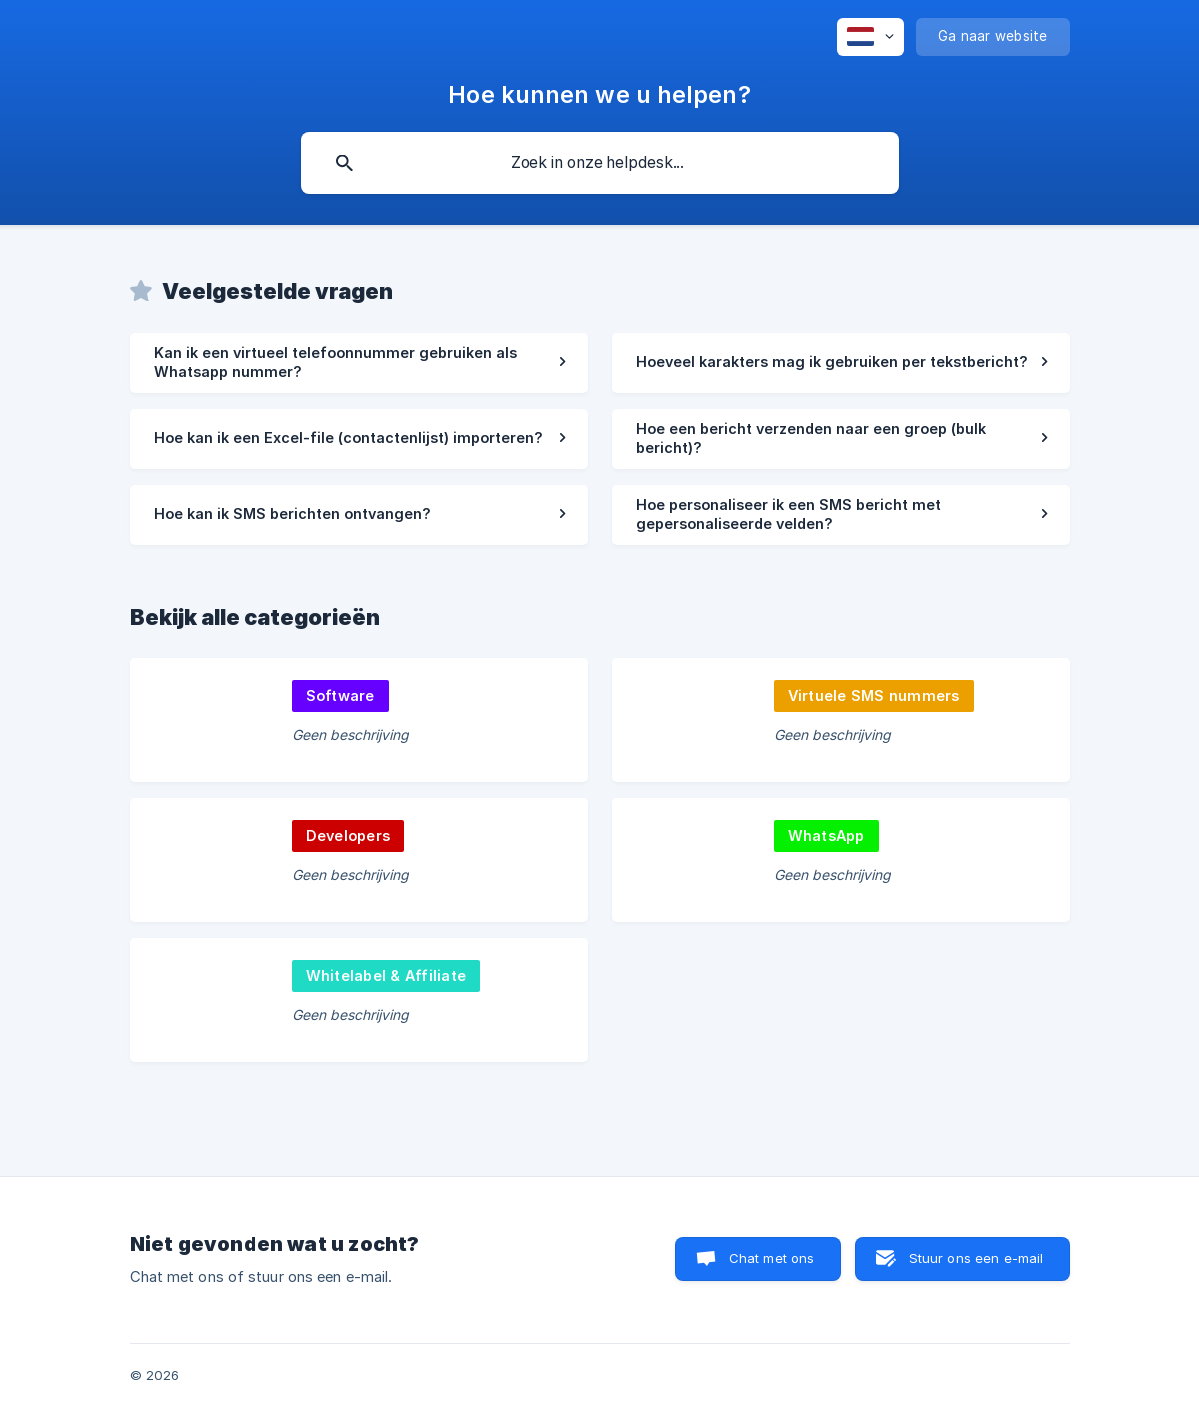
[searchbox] (600, 163)
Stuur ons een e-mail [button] (976, 1258)
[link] (359, 363)
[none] (870, 37)
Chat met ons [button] (772, 1258)
